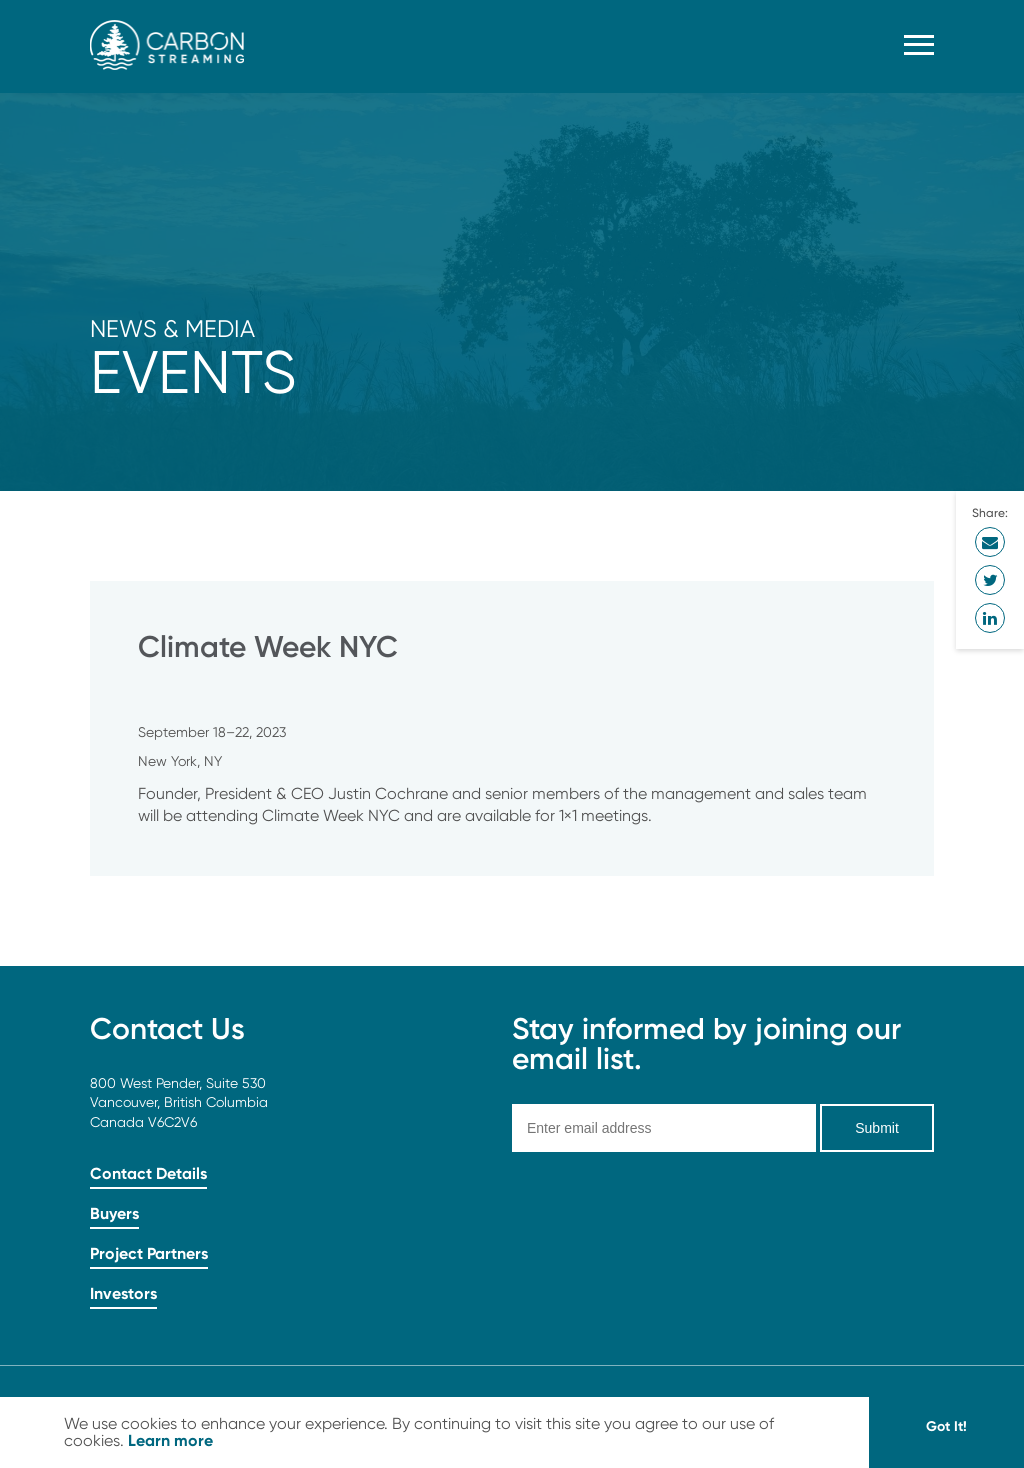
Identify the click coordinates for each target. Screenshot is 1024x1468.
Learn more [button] (170, 1440)
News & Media (172, 328)
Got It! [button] (946, 1426)
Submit (877, 1128)
